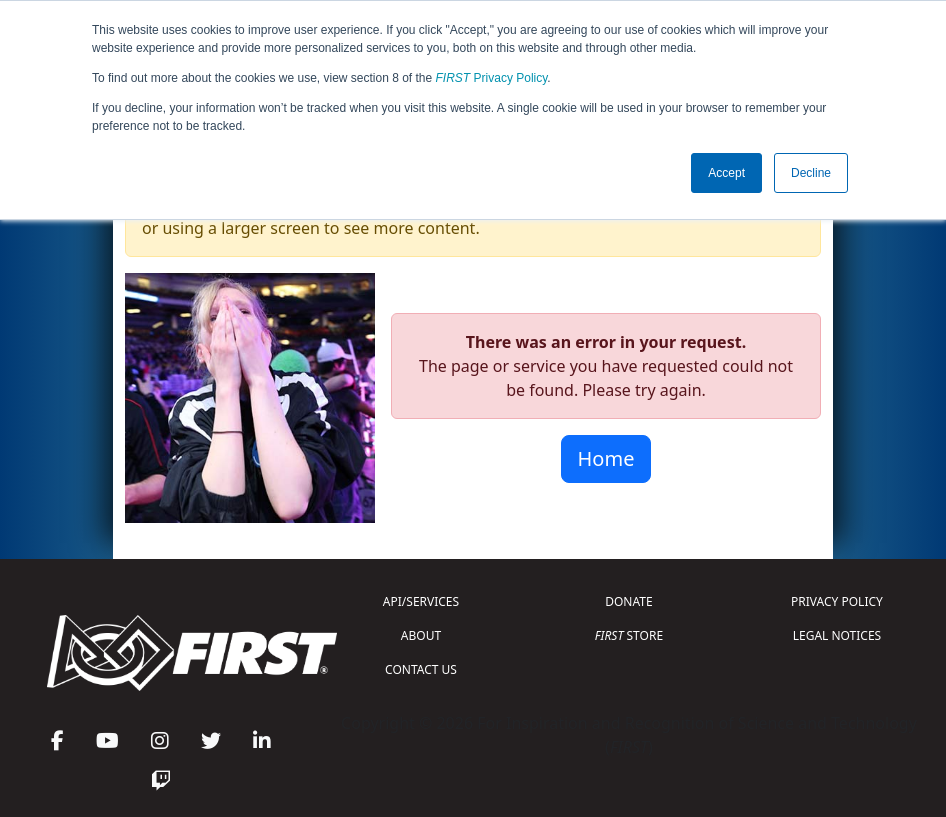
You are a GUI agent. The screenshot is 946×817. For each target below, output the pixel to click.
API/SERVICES (421, 601)
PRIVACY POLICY (837, 601)
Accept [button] (726, 173)
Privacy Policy (492, 78)
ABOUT (421, 635)
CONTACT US (421, 669)
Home (606, 458)
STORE (629, 635)
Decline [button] (811, 173)
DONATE (628, 601)
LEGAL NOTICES (837, 635)
